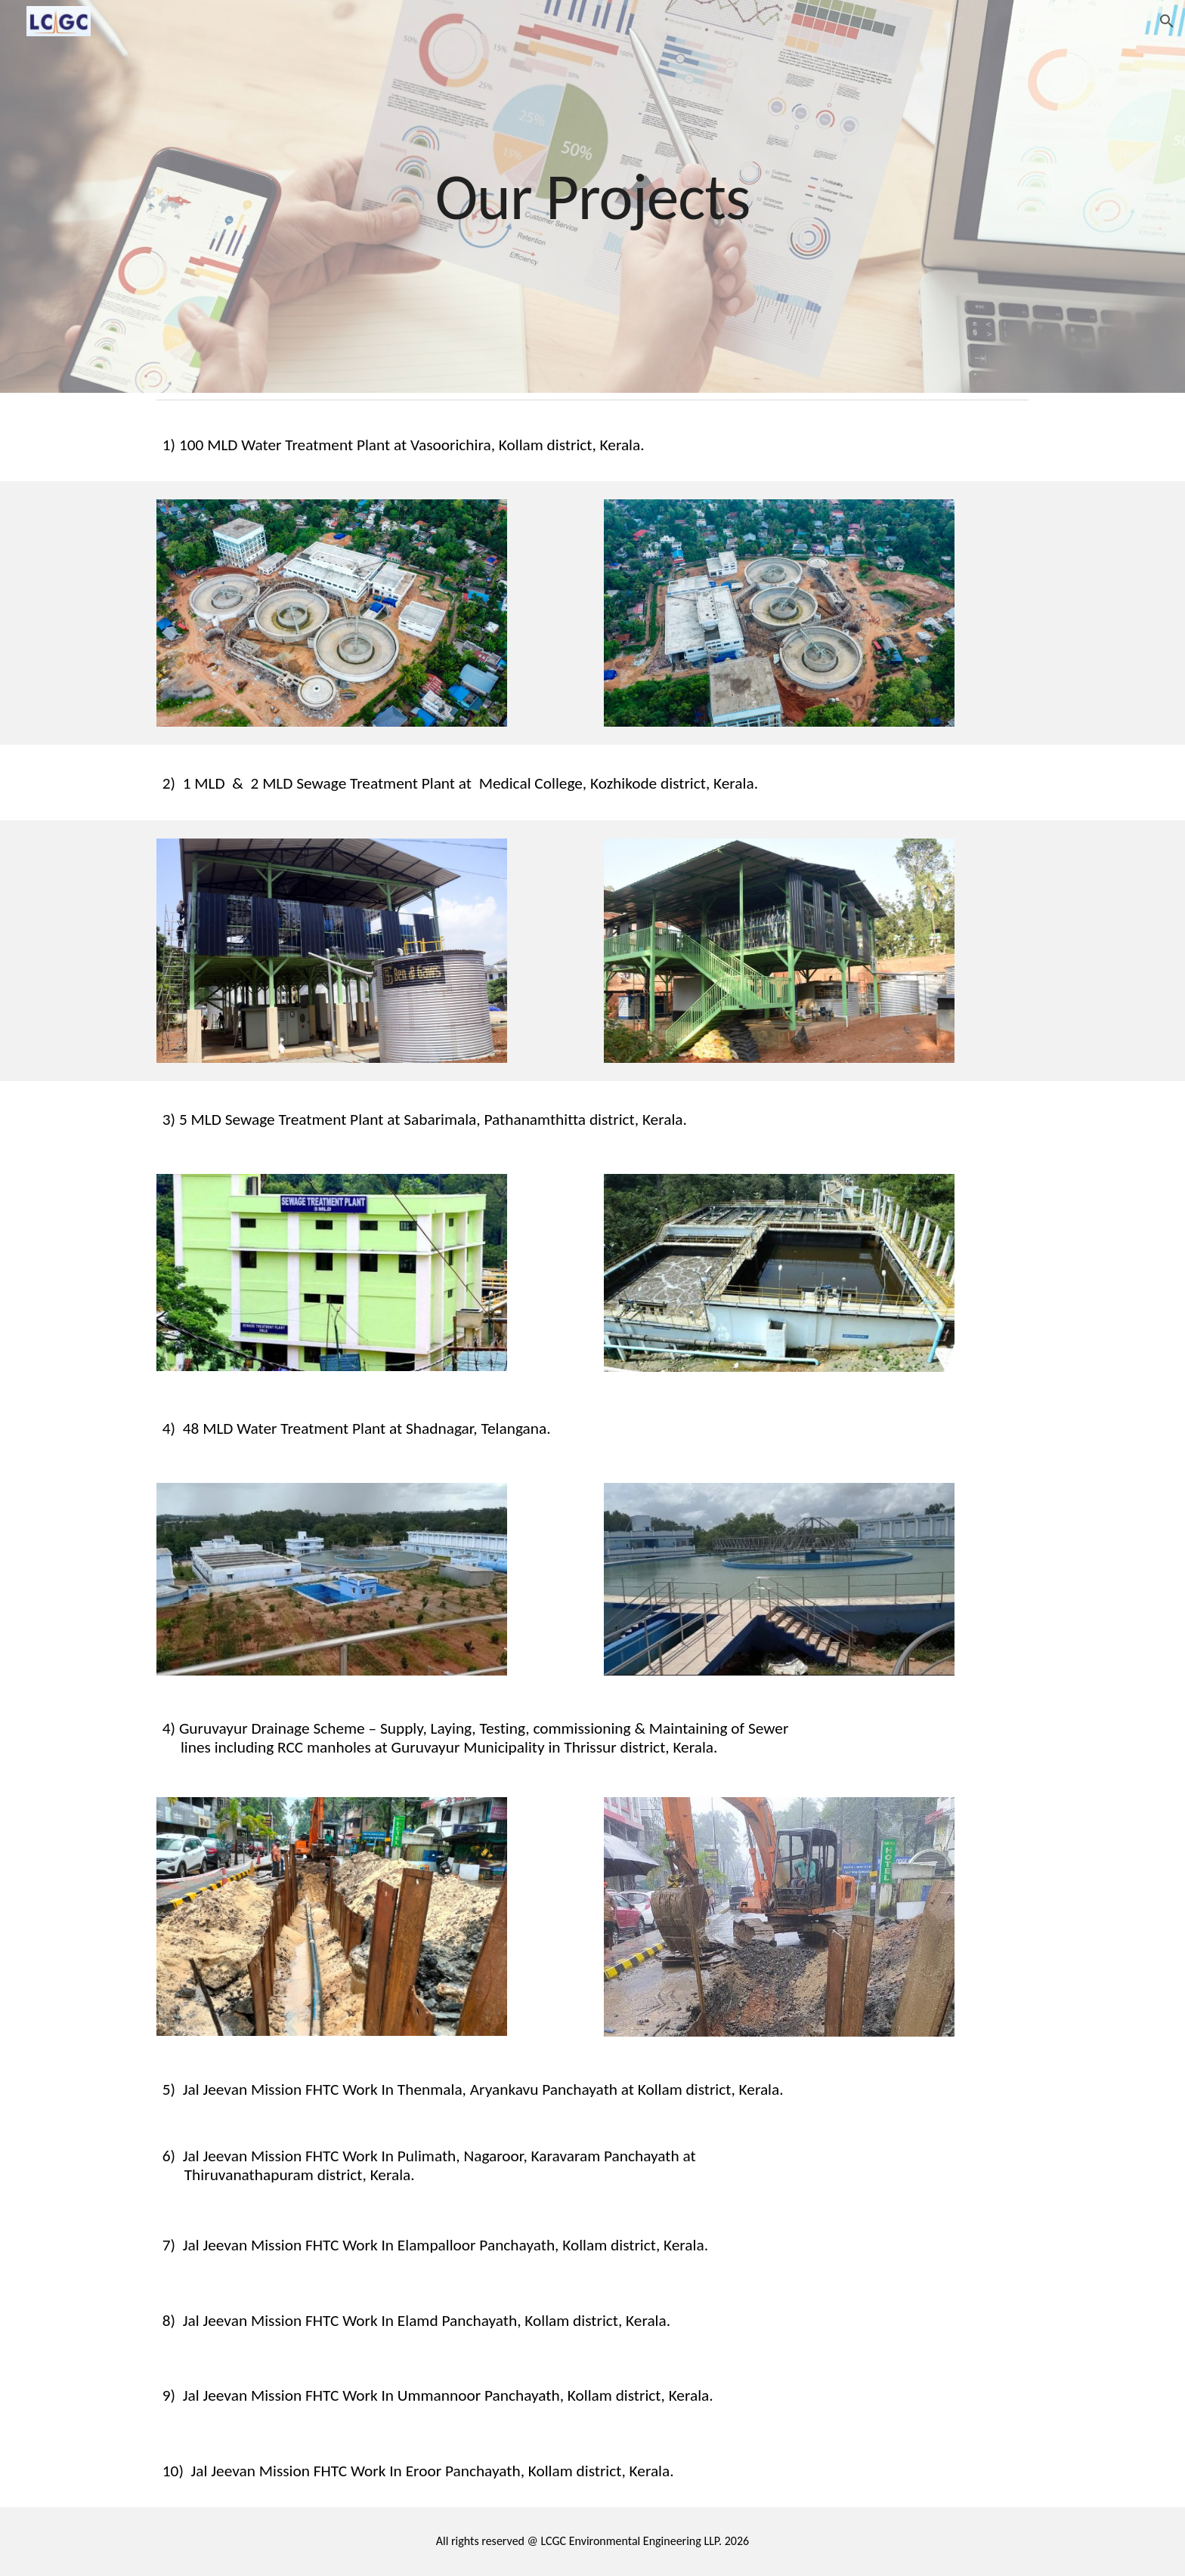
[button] (1167, 21)
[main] (592, 196)
